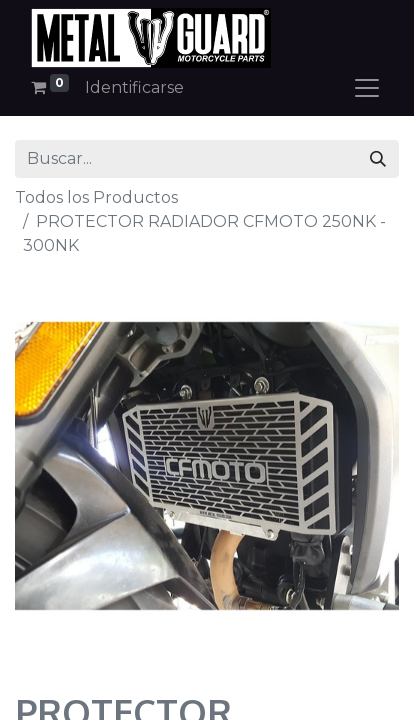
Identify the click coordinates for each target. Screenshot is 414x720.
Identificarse (134, 87)
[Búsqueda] (378, 159)
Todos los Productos (96, 197)
